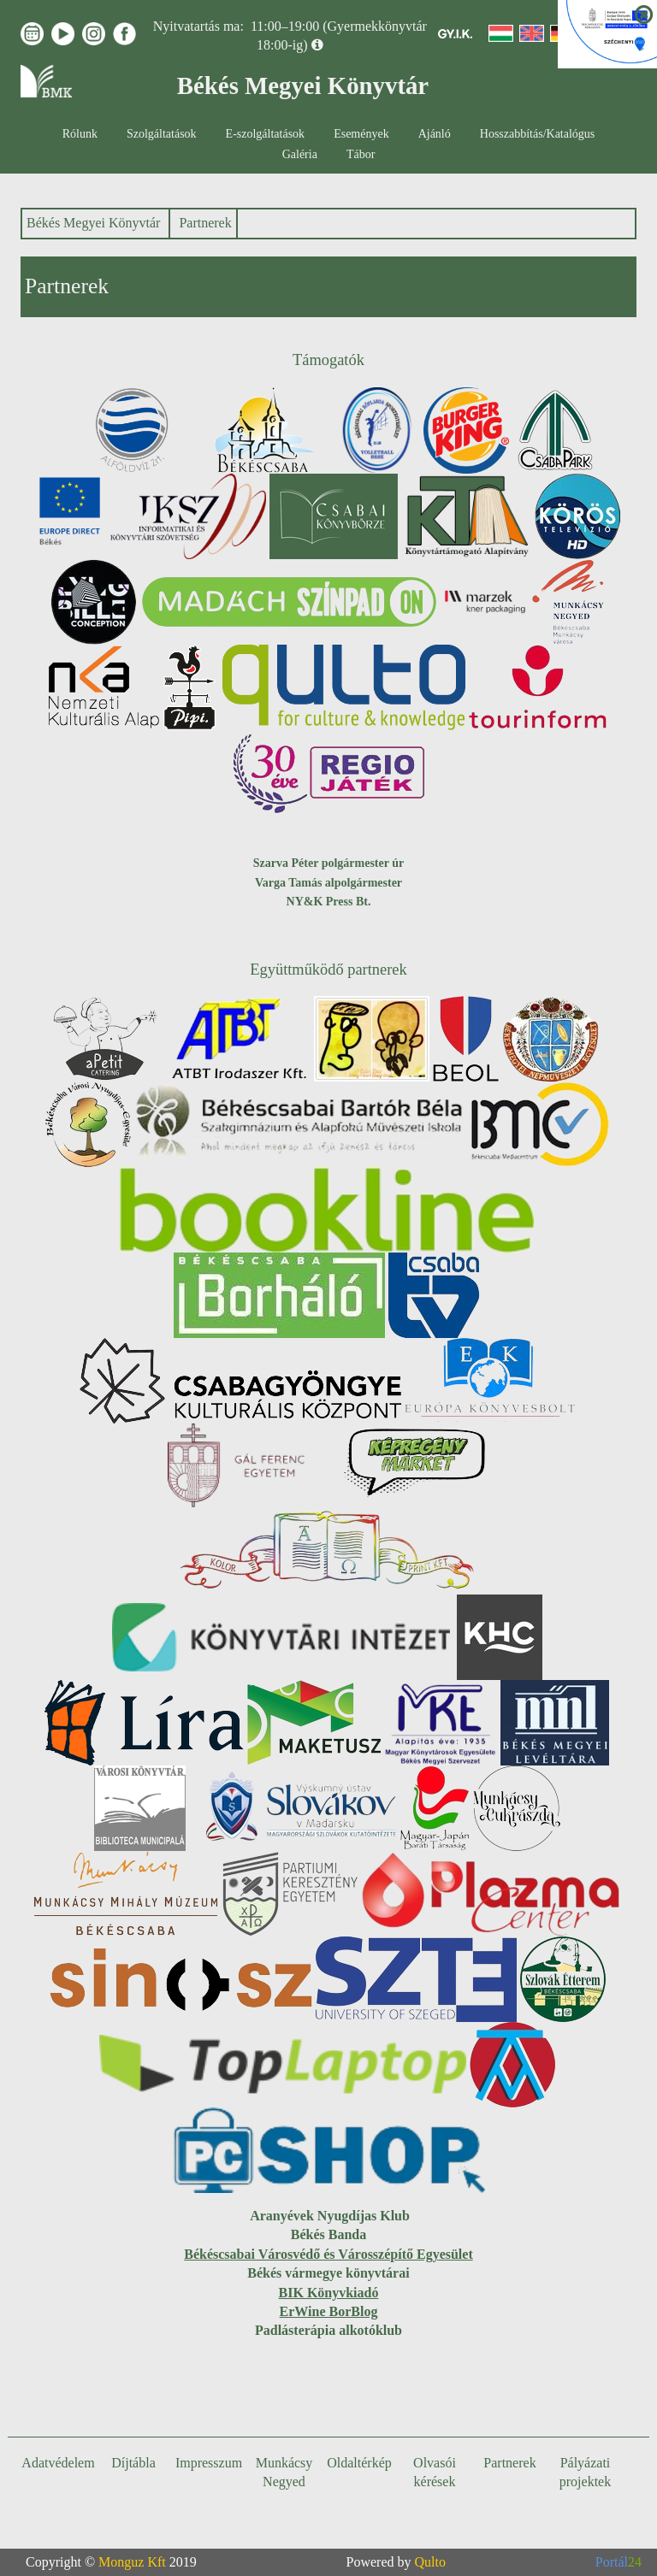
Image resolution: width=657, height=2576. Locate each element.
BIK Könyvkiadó (329, 2292)
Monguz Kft (132, 2562)
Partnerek (205, 222)
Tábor (360, 154)
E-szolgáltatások (265, 133)
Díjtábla (133, 2462)
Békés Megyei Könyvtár (93, 222)
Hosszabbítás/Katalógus (537, 133)
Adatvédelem (57, 2462)
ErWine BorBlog (329, 2311)
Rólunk (80, 133)
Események (361, 133)
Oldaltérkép (359, 2462)
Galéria (299, 154)
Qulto (430, 2562)
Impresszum (208, 2462)
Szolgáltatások (162, 133)
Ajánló (434, 133)
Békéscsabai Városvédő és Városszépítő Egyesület (328, 2254)
